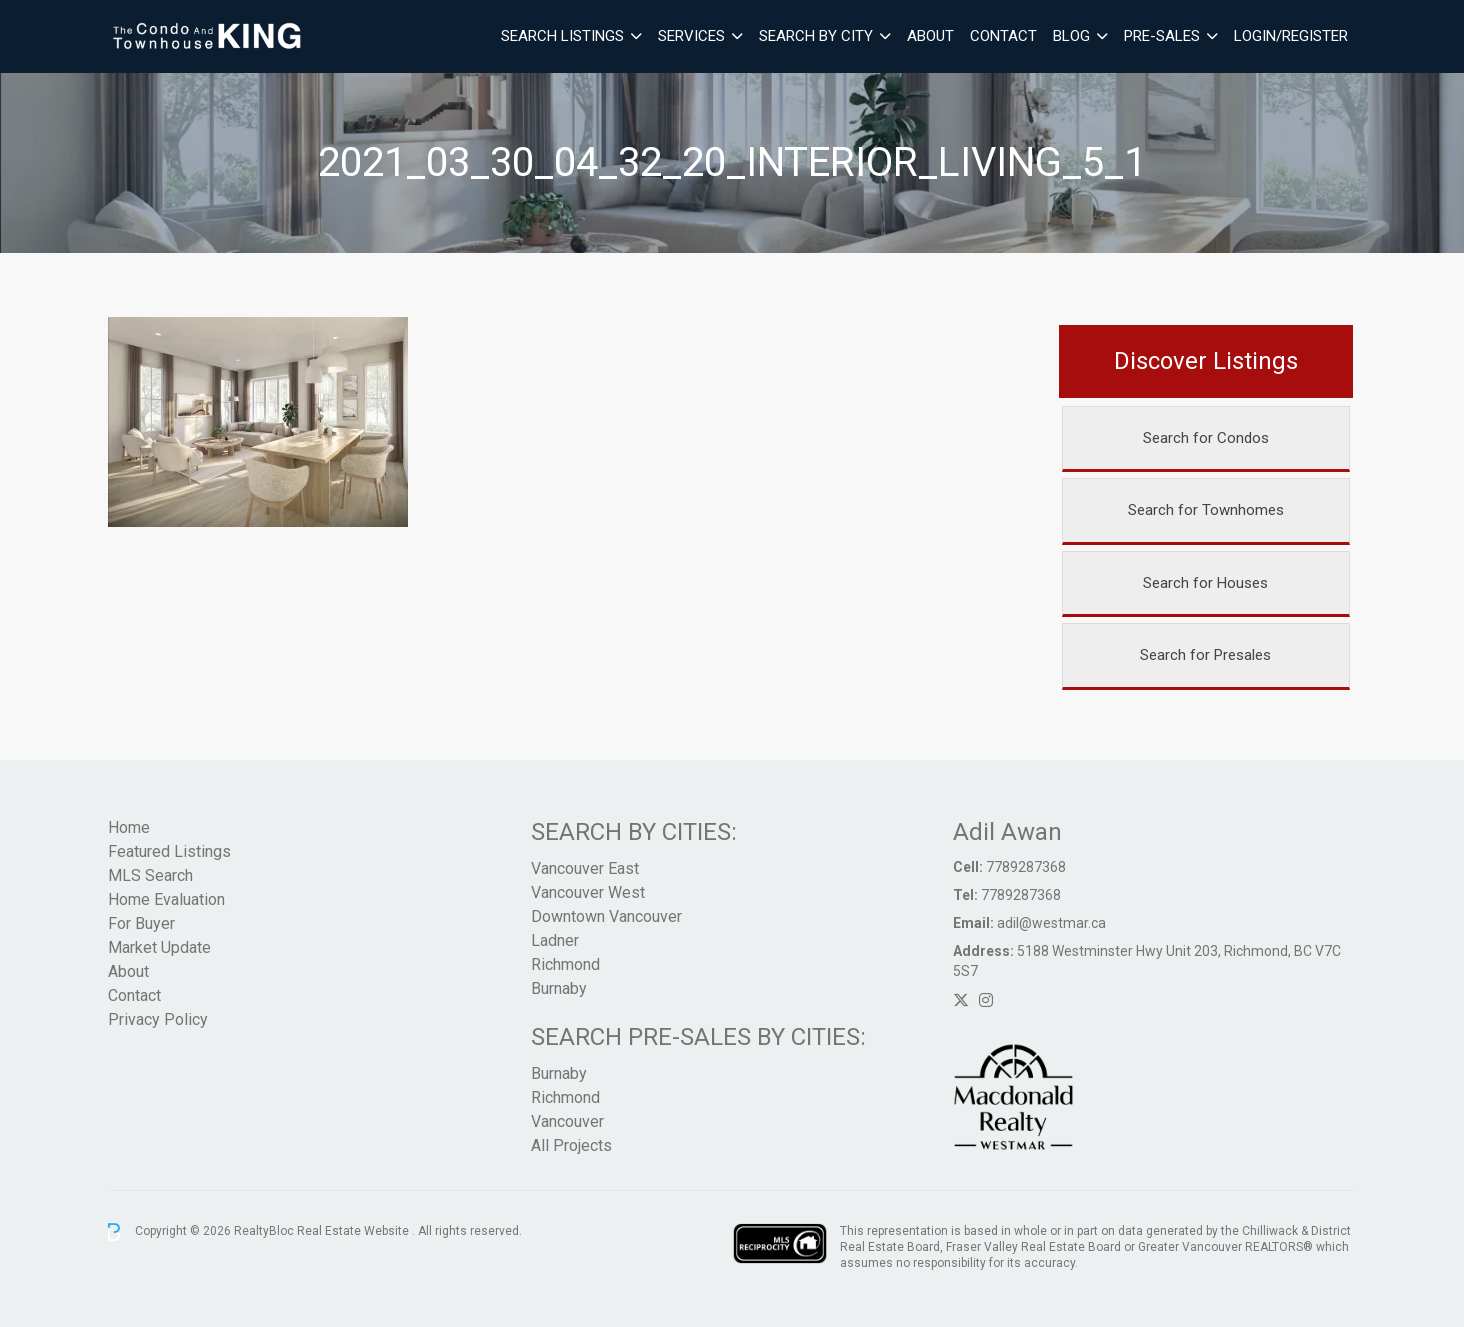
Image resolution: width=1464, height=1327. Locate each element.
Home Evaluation (166, 899)
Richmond (565, 964)
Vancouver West (588, 892)
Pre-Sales (1162, 36)
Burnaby (559, 988)
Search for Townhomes (1206, 510)
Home (129, 827)
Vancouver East (585, 868)
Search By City (816, 36)
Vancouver (567, 1121)
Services (691, 36)
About (930, 36)
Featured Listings (169, 851)
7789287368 (1026, 867)
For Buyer (141, 923)
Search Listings (562, 36)
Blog (1071, 36)
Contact (1003, 36)
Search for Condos (1206, 438)
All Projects (571, 1145)
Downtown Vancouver (606, 916)
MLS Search (150, 875)
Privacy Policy (158, 1019)
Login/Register (1291, 36)
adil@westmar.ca (1051, 923)
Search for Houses (1205, 583)
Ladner (555, 940)
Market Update (159, 947)
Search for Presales (1205, 655)
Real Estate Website (354, 1231)
